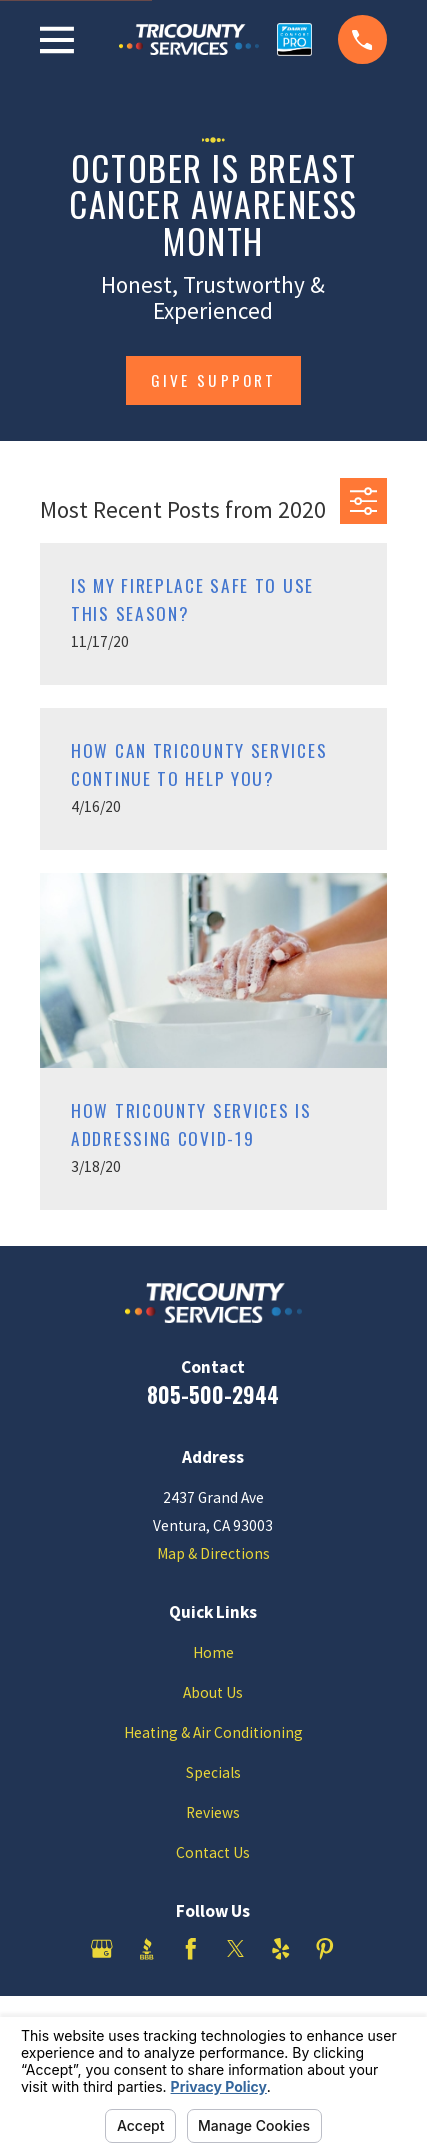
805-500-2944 (213, 1394)
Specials (213, 1772)
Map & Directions (213, 1553)
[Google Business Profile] (102, 1949)
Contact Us (213, 1852)
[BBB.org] (147, 1949)
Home (213, 1652)
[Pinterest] (325, 1949)
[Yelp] (281, 1949)
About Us (213, 1692)
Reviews (213, 1812)
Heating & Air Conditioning (213, 1732)
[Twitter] (236, 1949)
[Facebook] (191, 1949)
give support (213, 380)
